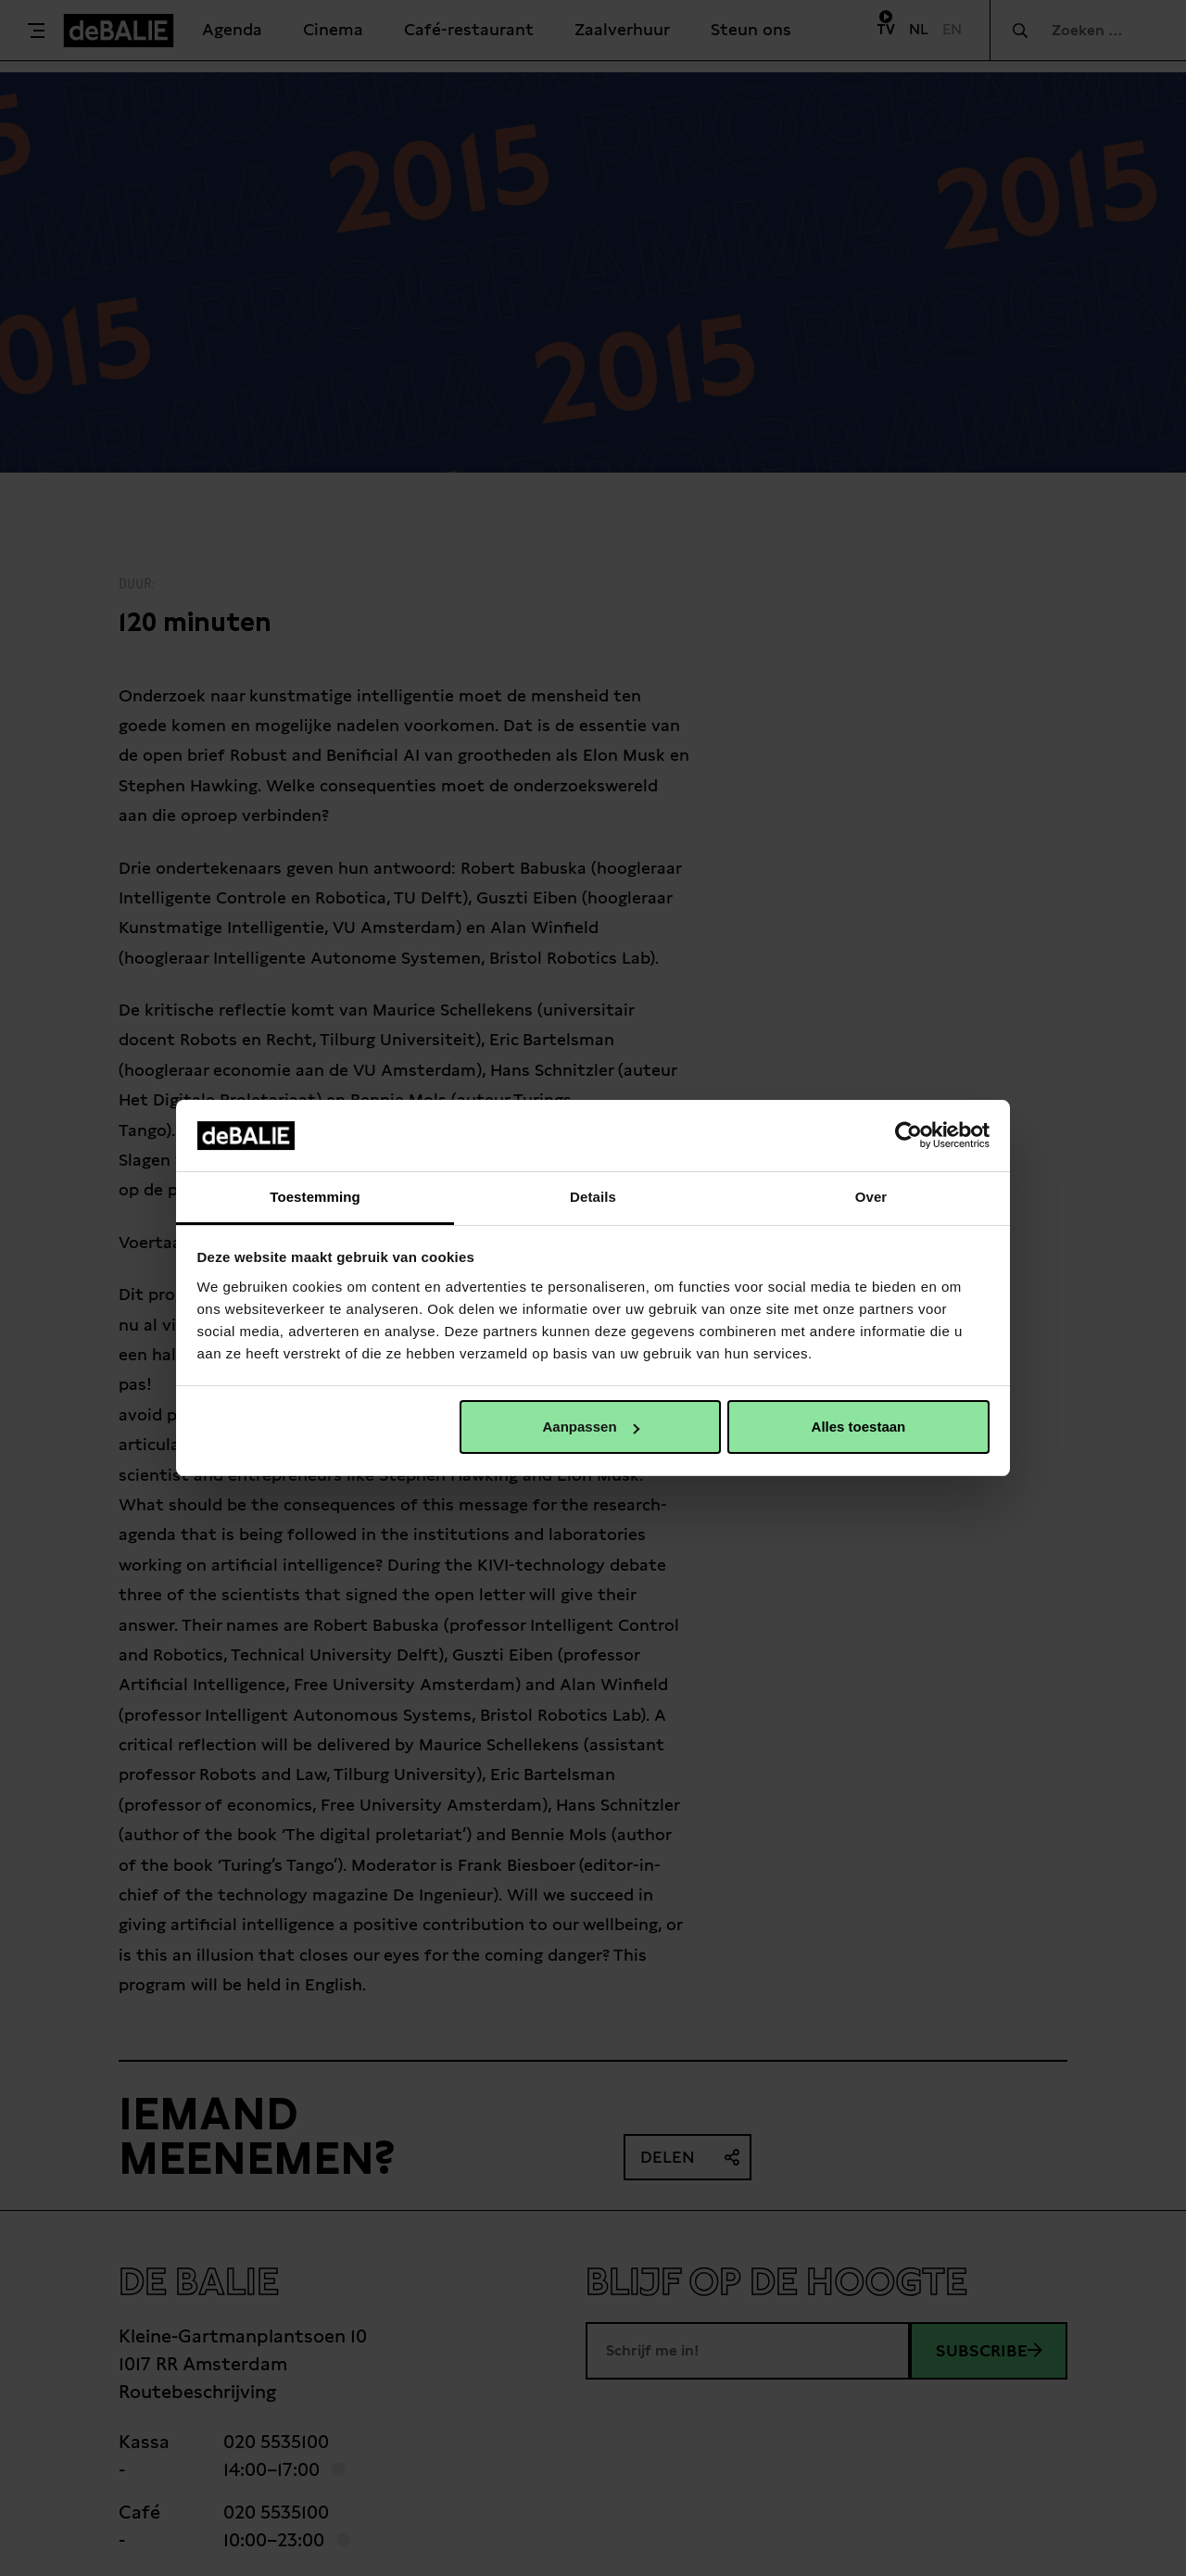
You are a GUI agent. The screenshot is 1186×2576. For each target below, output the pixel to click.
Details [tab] (593, 1197)
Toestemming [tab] (315, 1197)
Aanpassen (591, 1426)
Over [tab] (871, 1197)
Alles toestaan (859, 1426)
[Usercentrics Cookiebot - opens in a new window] (908, 1135)
